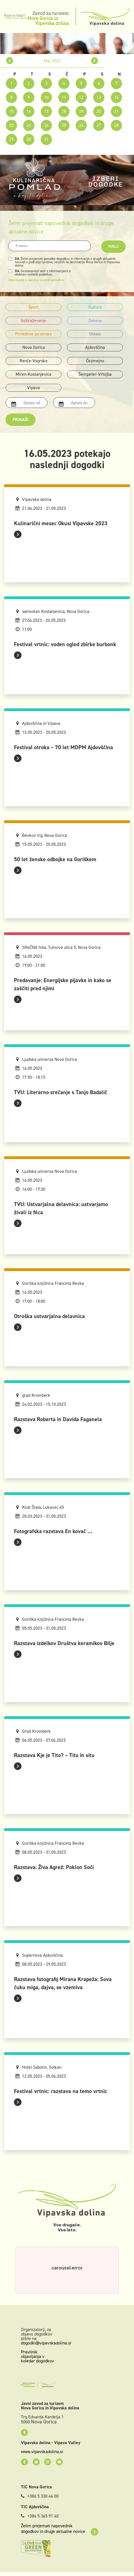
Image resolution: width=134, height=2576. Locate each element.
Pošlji (113, 246)
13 (99, 97)
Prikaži (20, 419)
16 (29, 111)
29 (11, 139)
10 (46, 97)
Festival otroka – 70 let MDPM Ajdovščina (63, 747)
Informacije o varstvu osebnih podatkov (36, 280)
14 (116, 97)
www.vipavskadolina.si (42, 2451)
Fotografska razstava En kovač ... (53, 1531)
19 (81, 111)
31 (46, 139)
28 (116, 125)
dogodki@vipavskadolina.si (46, 2343)
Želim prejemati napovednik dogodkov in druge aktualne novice (59, 2529)
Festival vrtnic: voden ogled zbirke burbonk (65, 644)
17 (46, 111)
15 (11, 111)
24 (46, 125)
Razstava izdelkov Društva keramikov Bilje (64, 1643)
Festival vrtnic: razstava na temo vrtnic (60, 2091)
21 (116, 111)
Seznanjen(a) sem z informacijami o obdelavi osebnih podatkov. (43, 272)
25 (64, 125)
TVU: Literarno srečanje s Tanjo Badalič (60, 1092)
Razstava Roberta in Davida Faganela (58, 1419)
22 (11, 125)
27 (99, 125)
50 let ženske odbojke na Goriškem (55, 859)
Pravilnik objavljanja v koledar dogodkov (37, 2356)
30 (29, 139)
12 (81, 97)
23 (29, 125)
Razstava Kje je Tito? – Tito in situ (54, 1755)
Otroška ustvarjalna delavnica (49, 1316)
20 (99, 111)
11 (64, 97)
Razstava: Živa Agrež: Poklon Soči (54, 1867)
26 (81, 125)
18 (64, 111)
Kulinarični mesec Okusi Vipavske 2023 (60, 523)
